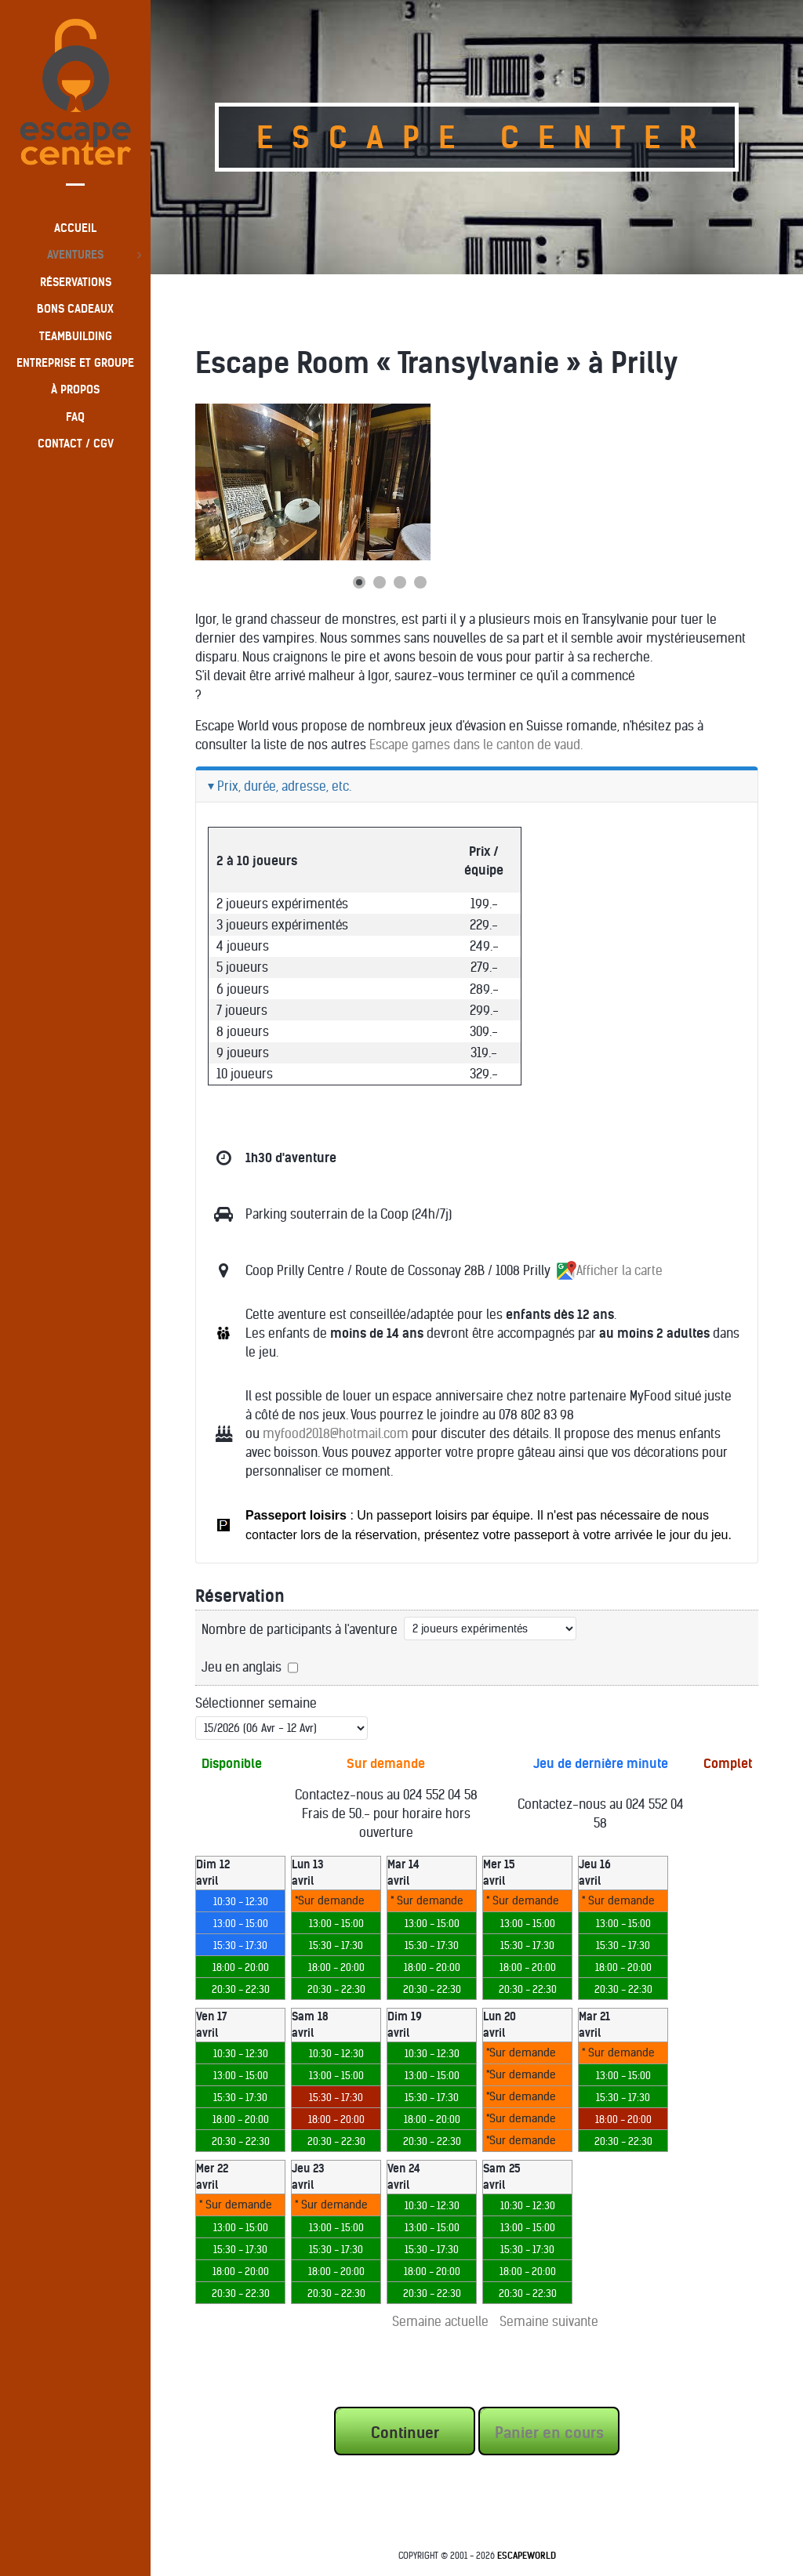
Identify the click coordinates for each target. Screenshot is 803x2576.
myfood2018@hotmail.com (336, 1433)
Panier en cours (549, 2432)
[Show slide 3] (400, 582)
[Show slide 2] (379, 582)
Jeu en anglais (242, 1667)
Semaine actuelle (440, 2321)
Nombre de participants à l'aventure (300, 1629)
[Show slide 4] (420, 582)
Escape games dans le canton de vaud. (476, 744)
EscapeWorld (526, 2555)
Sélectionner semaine (256, 1703)
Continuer (405, 2432)
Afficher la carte (610, 1270)
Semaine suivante (549, 2321)
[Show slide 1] (359, 582)
